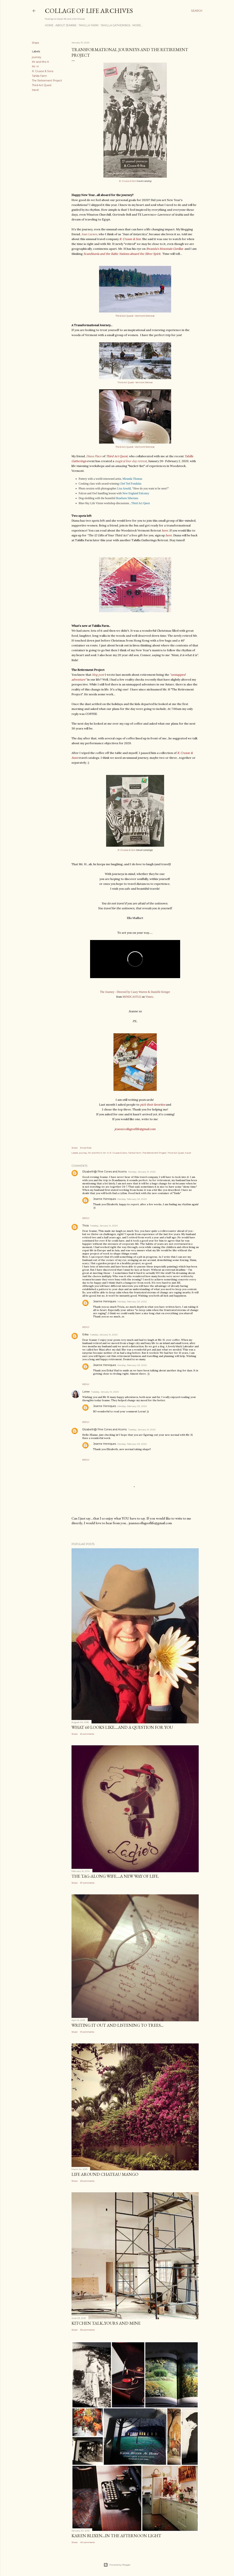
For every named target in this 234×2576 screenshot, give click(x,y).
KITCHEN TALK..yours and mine (106, 2323)
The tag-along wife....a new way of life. (115, 1876)
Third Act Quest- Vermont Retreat (135, 315)
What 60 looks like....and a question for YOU (122, 1727)
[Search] (196, 10)
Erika (85, 1334)
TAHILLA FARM (89, 25)
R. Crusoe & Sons (42, 71)
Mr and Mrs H (40, 61)
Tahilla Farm (39, 75)
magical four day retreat (131, 461)
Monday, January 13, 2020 (142, 1171)
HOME (49, 25)
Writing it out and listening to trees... (117, 2025)
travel (35, 90)
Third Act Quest (42, 85)
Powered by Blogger (117, 2565)
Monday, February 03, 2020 (132, 1199)
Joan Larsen (89, 234)
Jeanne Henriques (104, 1199)
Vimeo (149, 996)
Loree (86, 1391)
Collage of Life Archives (89, 10)
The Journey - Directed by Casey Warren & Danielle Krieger (135, 991)
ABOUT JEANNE (66, 25)
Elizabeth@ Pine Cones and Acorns (104, 1171)
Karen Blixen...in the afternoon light (116, 2535)
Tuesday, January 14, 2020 (104, 1225)
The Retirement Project (47, 80)
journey (36, 57)
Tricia (85, 1225)
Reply (85, 1218)
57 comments (87, 1882)
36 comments (87, 2329)
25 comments (87, 2181)
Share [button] (35, 42)
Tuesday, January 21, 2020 (142, 1429)
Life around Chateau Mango (105, 2174)
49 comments (87, 2542)
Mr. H (35, 66)
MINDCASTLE (131, 996)
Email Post (86, 1147)
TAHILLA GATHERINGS (115, 25)
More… (137, 25)
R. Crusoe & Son (127, 181)
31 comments (87, 2031)
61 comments (87, 1734)
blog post (98, 674)
